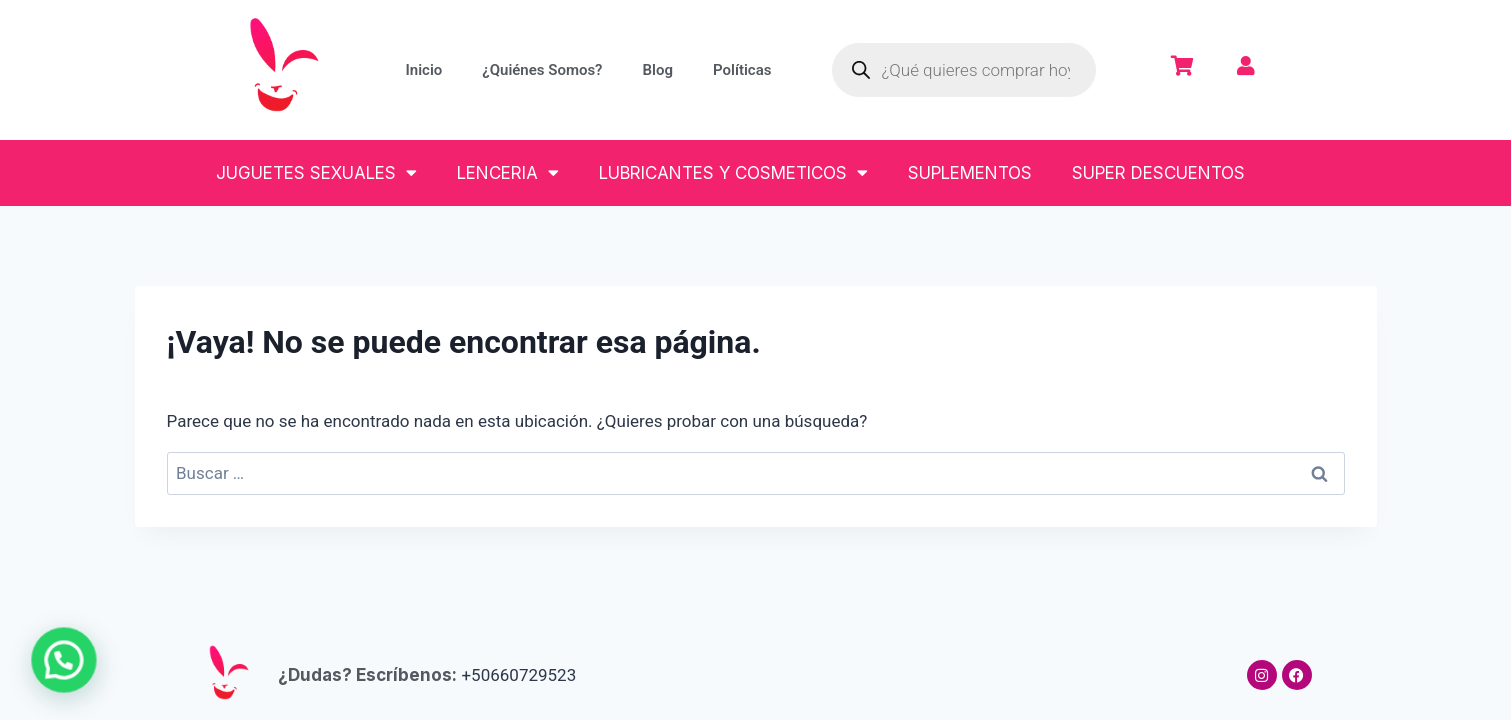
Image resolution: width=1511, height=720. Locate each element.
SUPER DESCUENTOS (1158, 173)
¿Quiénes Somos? (542, 70)
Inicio (423, 70)
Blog (658, 70)
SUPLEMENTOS (970, 173)
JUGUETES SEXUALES (316, 172)
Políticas (742, 70)
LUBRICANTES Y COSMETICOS (733, 172)
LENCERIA (508, 172)
